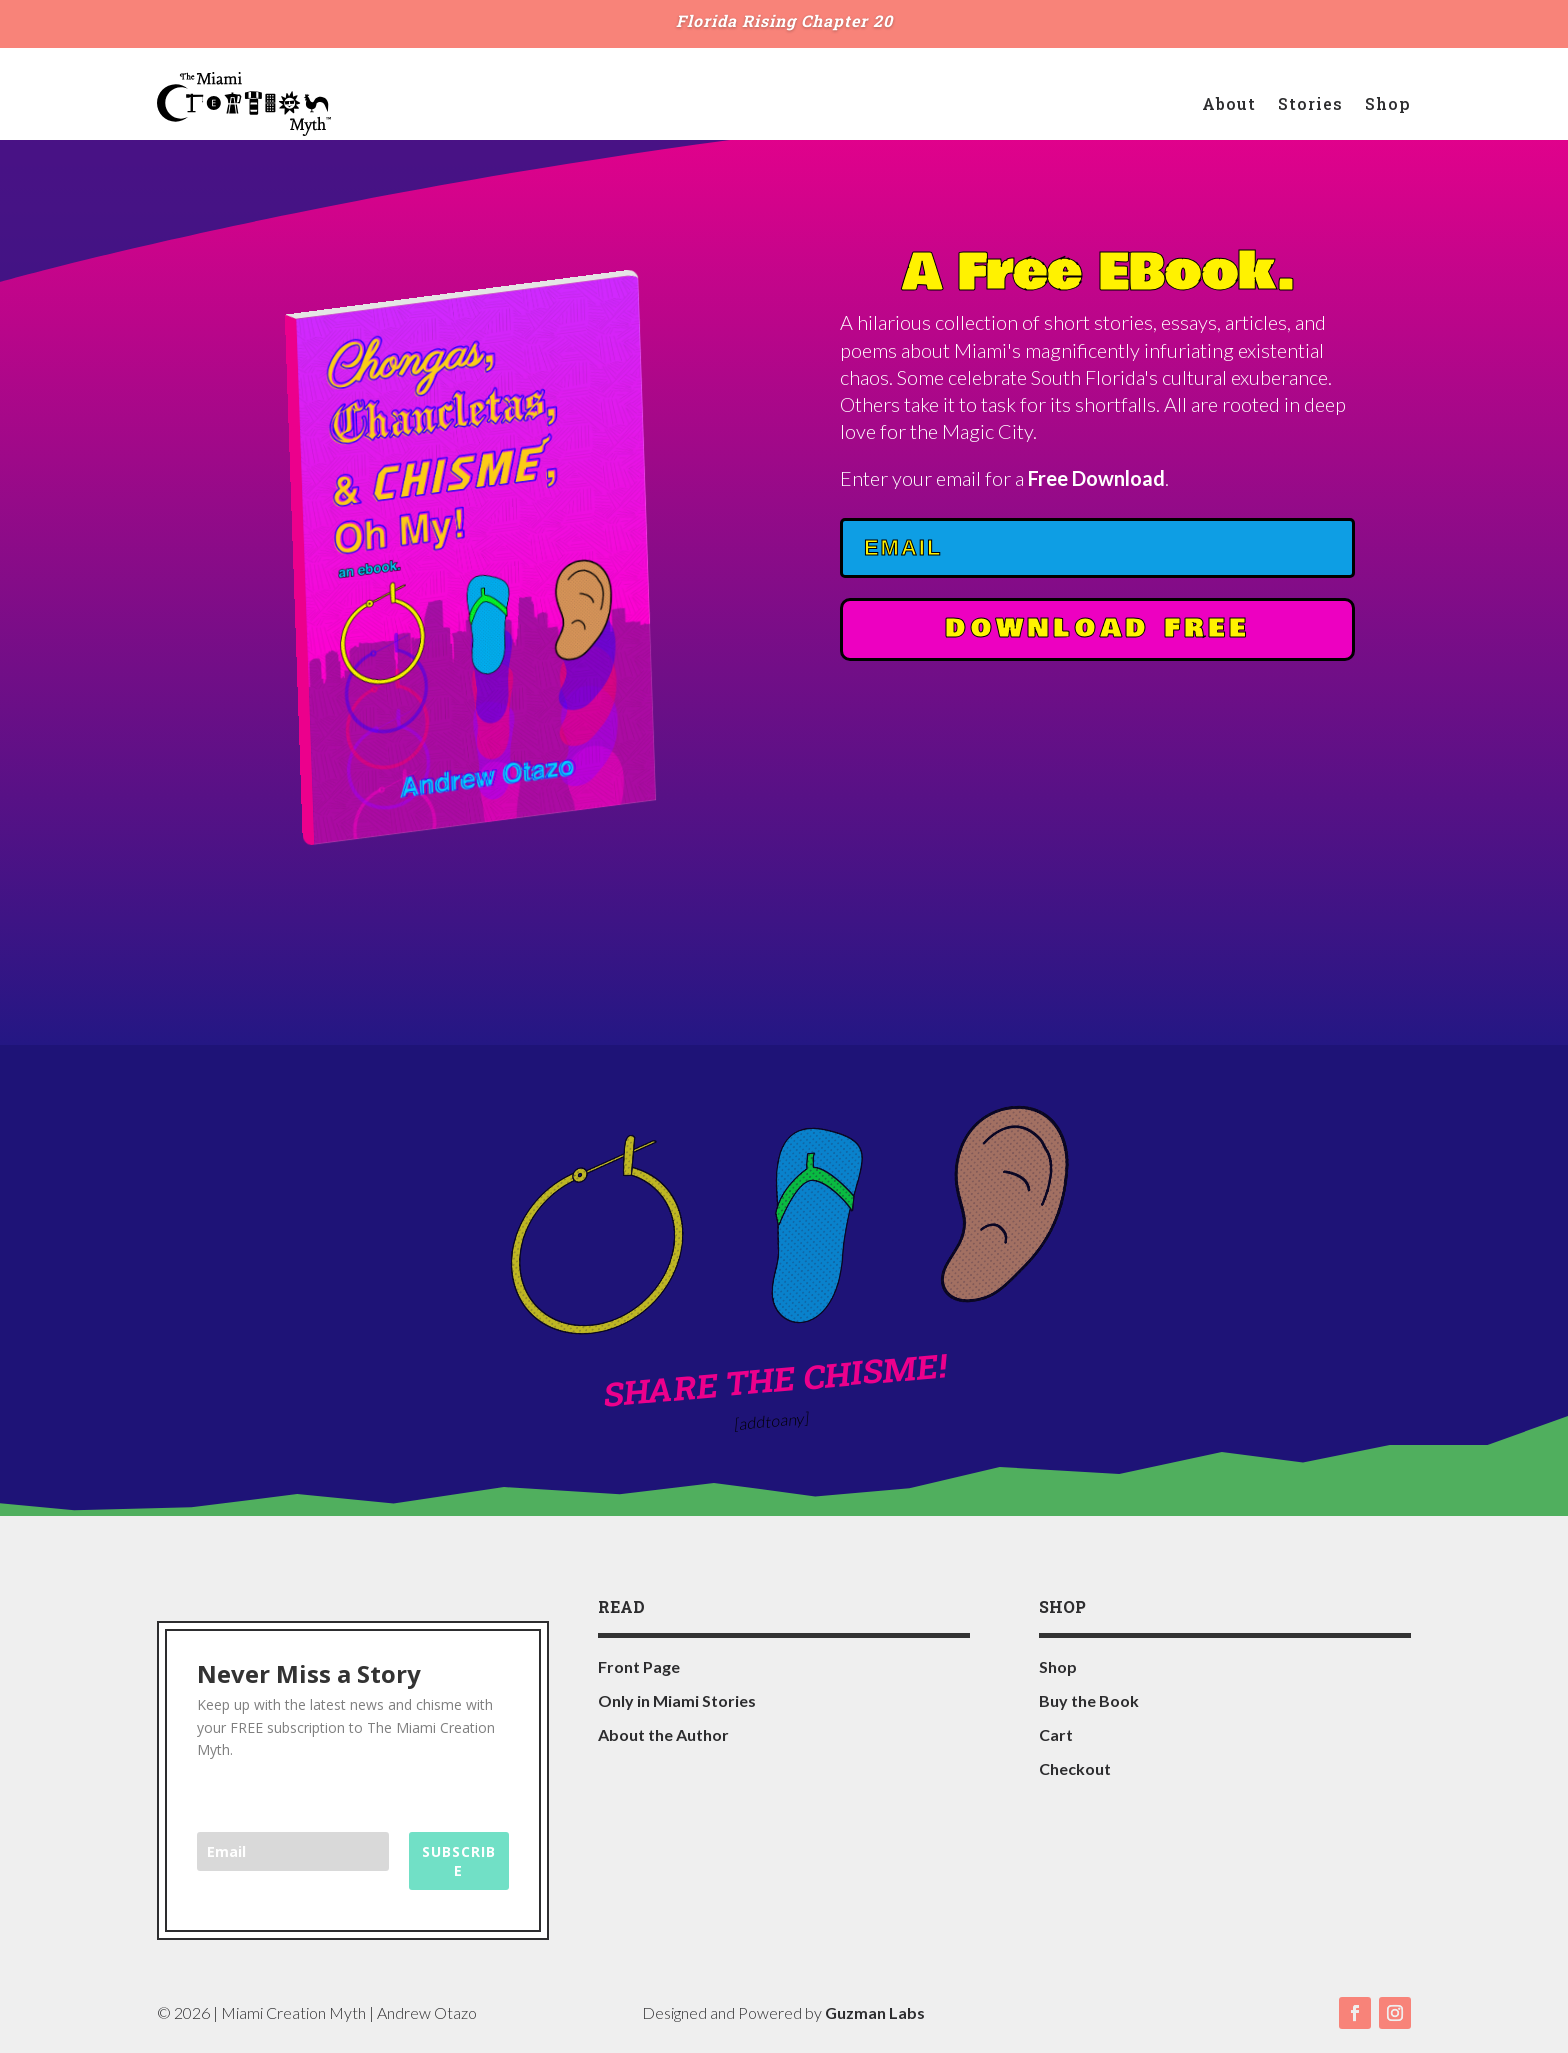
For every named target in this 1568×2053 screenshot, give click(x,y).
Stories (1310, 103)
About (1229, 103)
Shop (1388, 103)
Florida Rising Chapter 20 (784, 20)
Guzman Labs (875, 2012)
